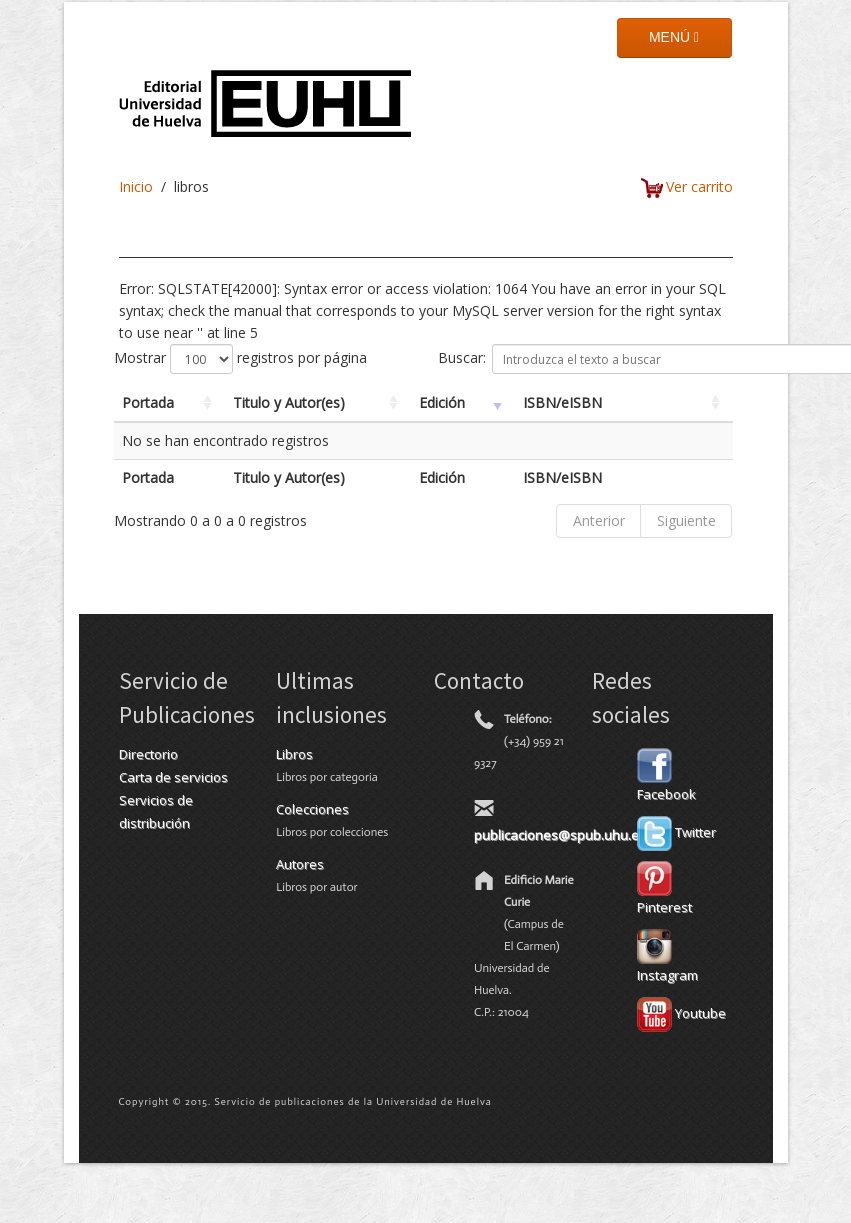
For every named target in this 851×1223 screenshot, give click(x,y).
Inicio (136, 186)
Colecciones (312, 809)
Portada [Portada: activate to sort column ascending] (148, 402)
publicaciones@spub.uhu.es (560, 835)
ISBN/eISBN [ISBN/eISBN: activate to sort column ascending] (562, 402)
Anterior (599, 520)
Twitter (676, 832)
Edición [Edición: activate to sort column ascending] (442, 402)
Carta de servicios (173, 777)
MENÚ (674, 37)
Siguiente (686, 520)
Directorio (148, 754)
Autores (300, 864)
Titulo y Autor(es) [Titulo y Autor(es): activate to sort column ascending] (289, 402)
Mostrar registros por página (240, 359)
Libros (294, 754)
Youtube (681, 1013)
